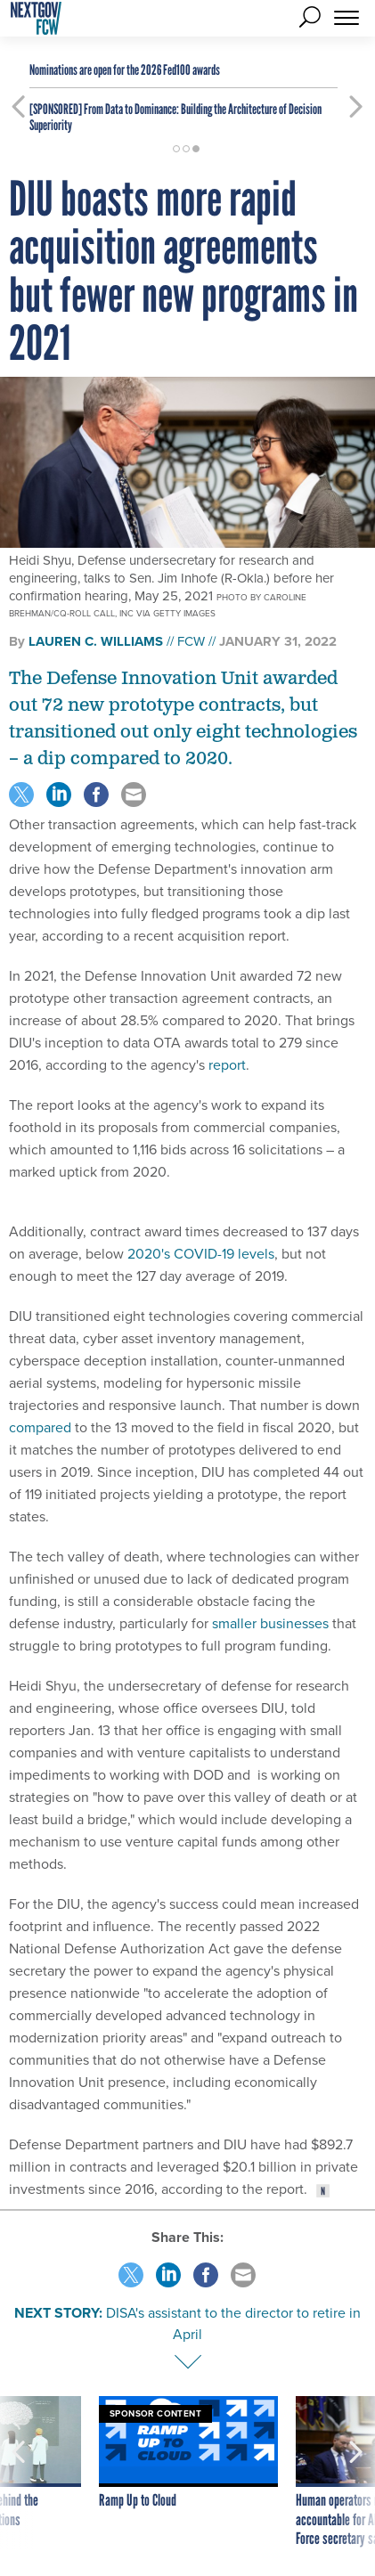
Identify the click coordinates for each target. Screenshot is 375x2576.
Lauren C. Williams (96, 641)
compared (40, 1427)
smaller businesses (270, 1623)
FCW (191, 641)
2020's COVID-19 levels (200, 1253)
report (227, 1065)
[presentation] (18, 2472)
